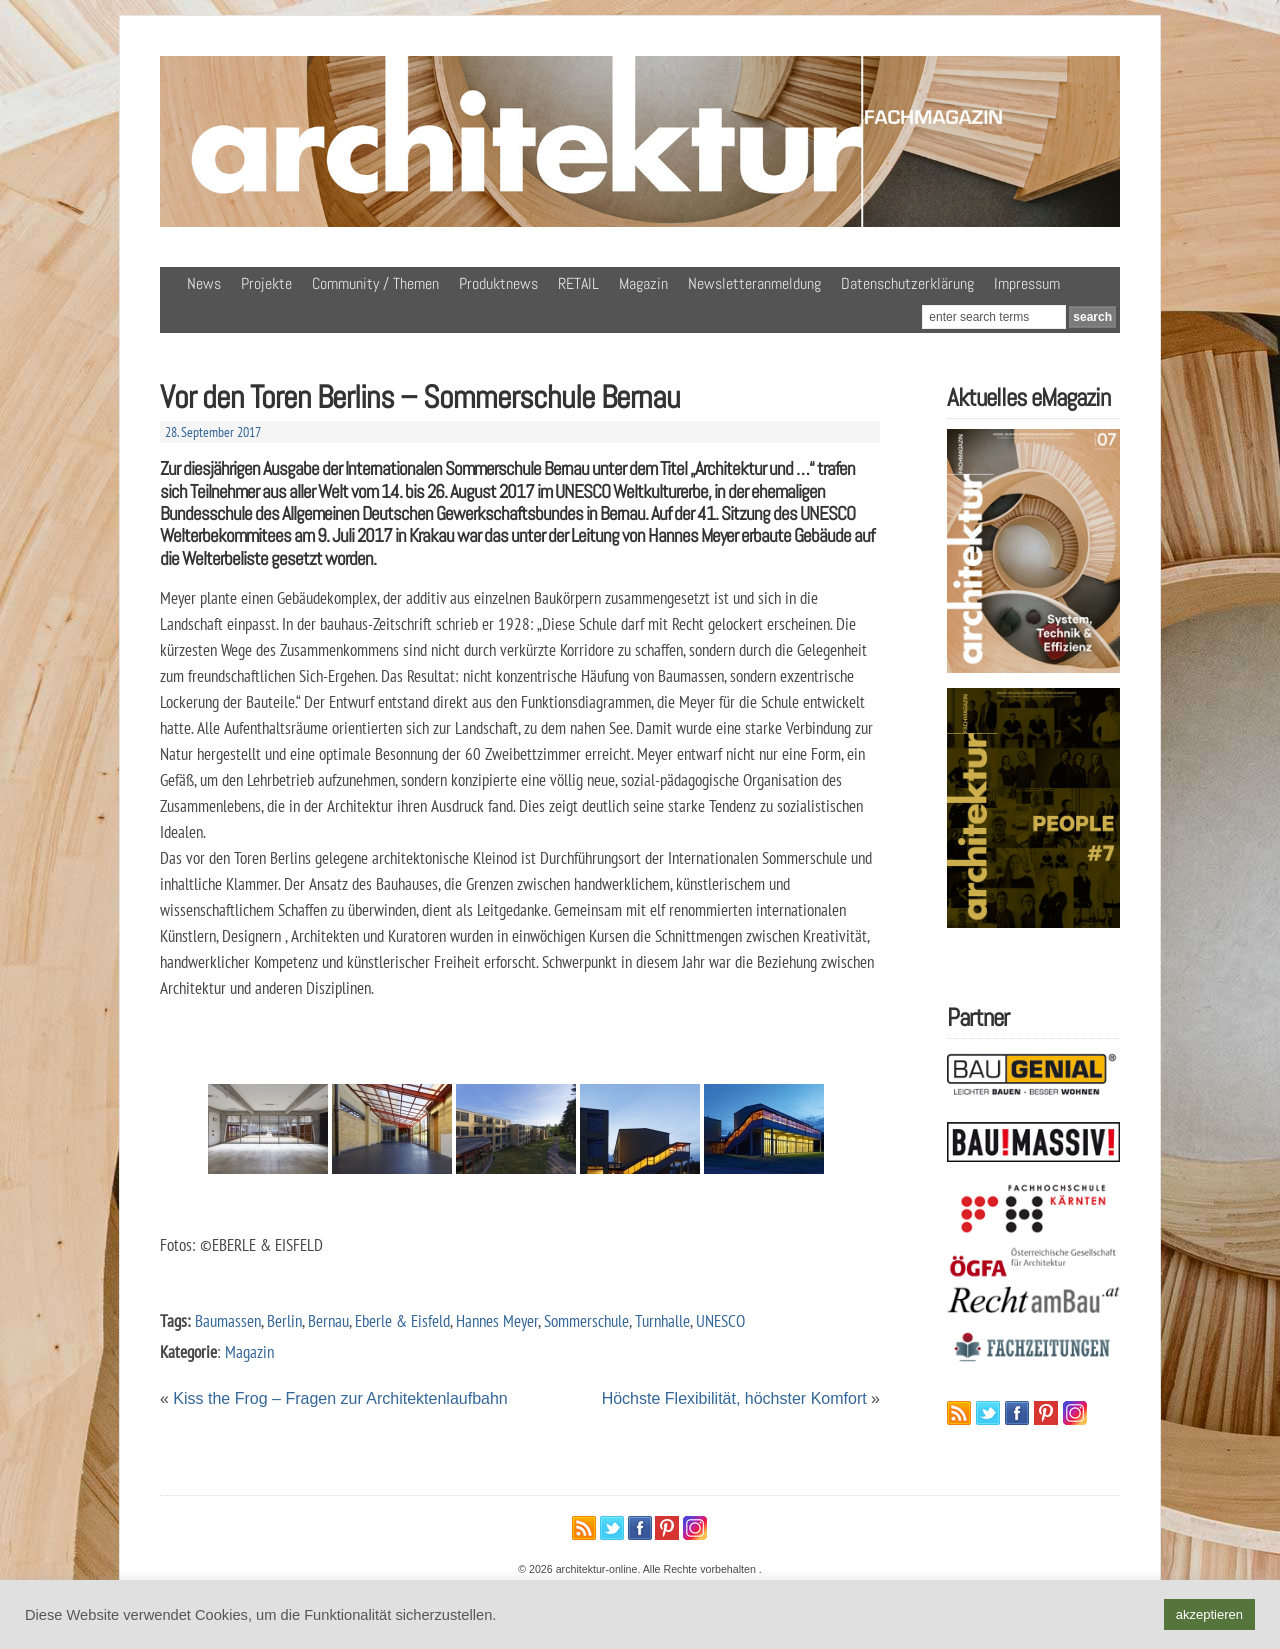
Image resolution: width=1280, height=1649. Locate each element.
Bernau (328, 1320)
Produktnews (498, 283)
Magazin (643, 283)
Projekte (266, 283)
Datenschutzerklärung (907, 283)
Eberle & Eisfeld (402, 1320)
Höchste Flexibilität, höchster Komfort (734, 1398)
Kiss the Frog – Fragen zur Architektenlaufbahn (340, 1398)
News (204, 283)
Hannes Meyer (497, 1320)
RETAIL (578, 283)
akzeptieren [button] (1209, 1614)
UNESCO (720, 1320)
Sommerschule (586, 1320)
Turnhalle (662, 1320)
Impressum (1027, 283)
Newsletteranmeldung (754, 283)
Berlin (284, 1320)
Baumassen (228, 1320)
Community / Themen (375, 283)
